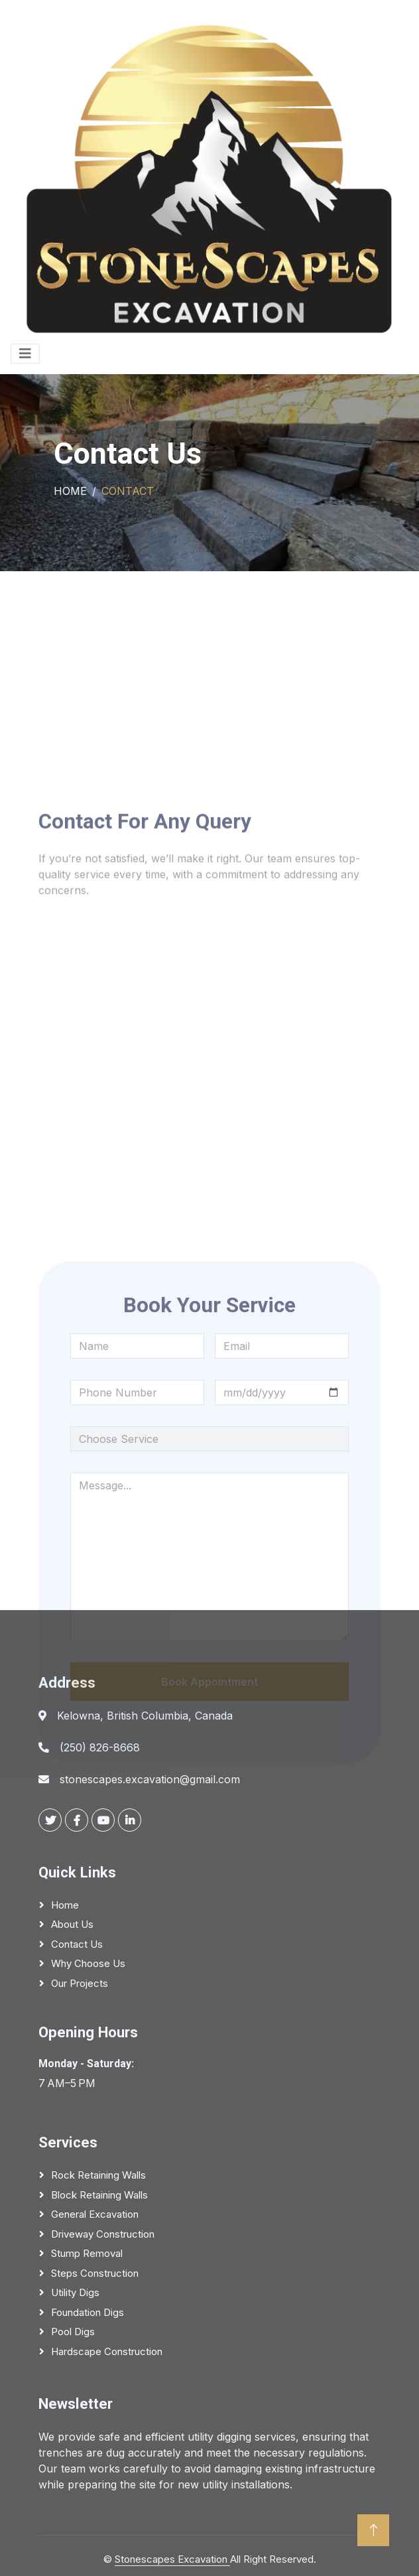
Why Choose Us (88, 1963)
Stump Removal (87, 2253)
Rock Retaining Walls (98, 2175)
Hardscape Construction (106, 2351)
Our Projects (79, 1983)
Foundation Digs (87, 2312)
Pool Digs (73, 2331)
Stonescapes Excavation (172, 2559)
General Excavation (95, 2214)
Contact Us (77, 1944)
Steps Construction (95, 2273)
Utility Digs (75, 2292)
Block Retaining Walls (99, 2195)
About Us (72, 1924)
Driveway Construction (102, 2234)
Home (70, 491)
